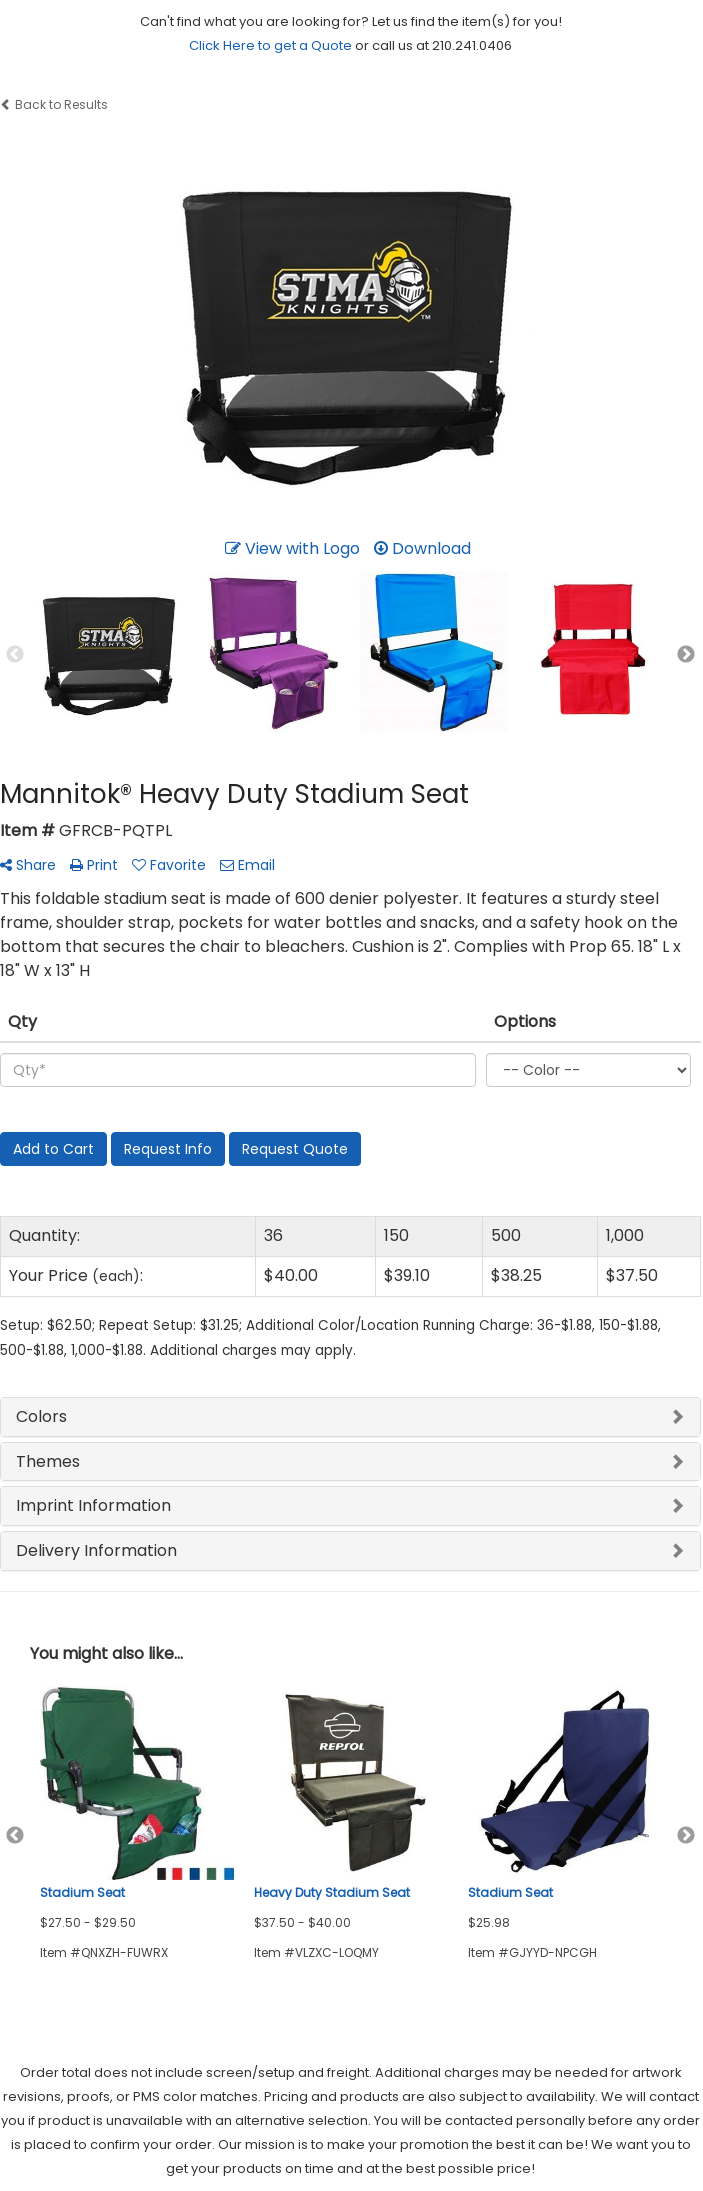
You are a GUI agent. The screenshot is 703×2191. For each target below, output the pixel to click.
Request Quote (295, 1149)
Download (422, 548)
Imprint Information (93, 1505)
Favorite (169, 865)
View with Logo (292, 548)
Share (28, 865)
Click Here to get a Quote (270, 45)
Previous (15, 655)
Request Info (168, 1149)
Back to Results (54, 104)
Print (94, 865)
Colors (41, 1416)
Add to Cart (53, 1149)
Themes (48, 1461)
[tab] (350, 1417)
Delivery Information (96, 1550)
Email (247, 865)
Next (686, 655)
